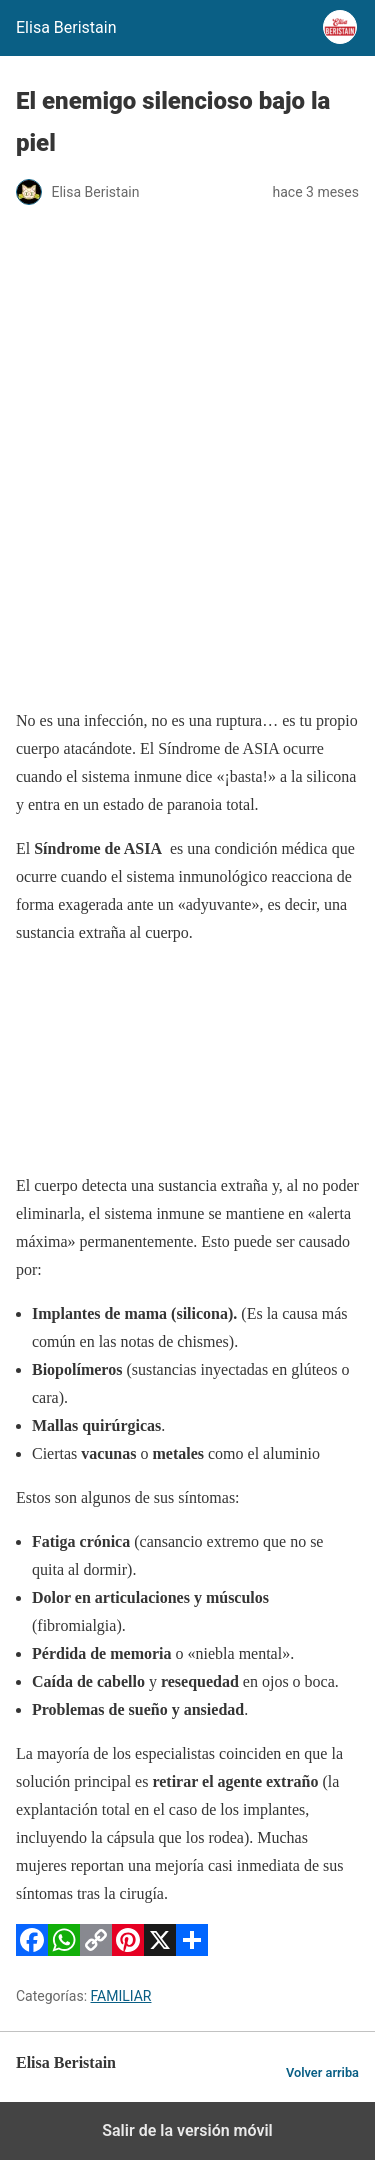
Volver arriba (322, 2072)
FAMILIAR (121, 1996)
